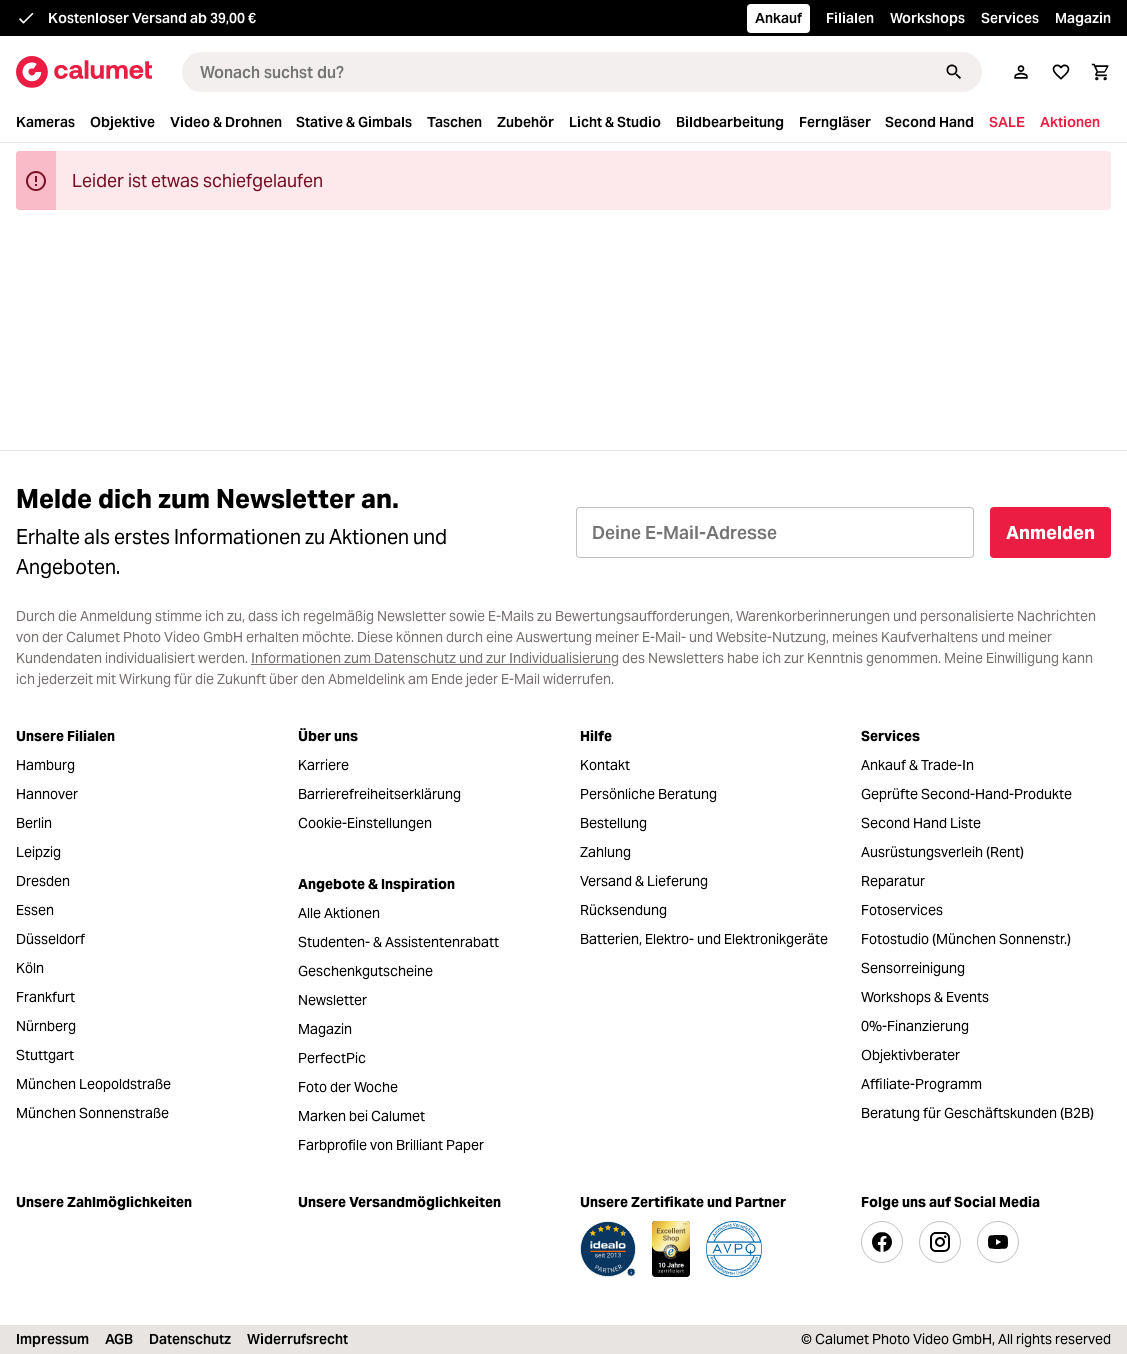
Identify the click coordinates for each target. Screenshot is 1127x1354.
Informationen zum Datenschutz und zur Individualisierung (435, 658)
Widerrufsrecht (297, 1339)
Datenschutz (190, 1339)
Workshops (927, 18)
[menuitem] (51, 122)
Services (1010, 18)
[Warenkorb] (1101, 72)
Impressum (52, 1339)
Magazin (1083, 18)
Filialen (850, 18)
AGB (119, 1339)
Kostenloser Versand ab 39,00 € (152, 18)
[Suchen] (954, 72)
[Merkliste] (1061, 72)
